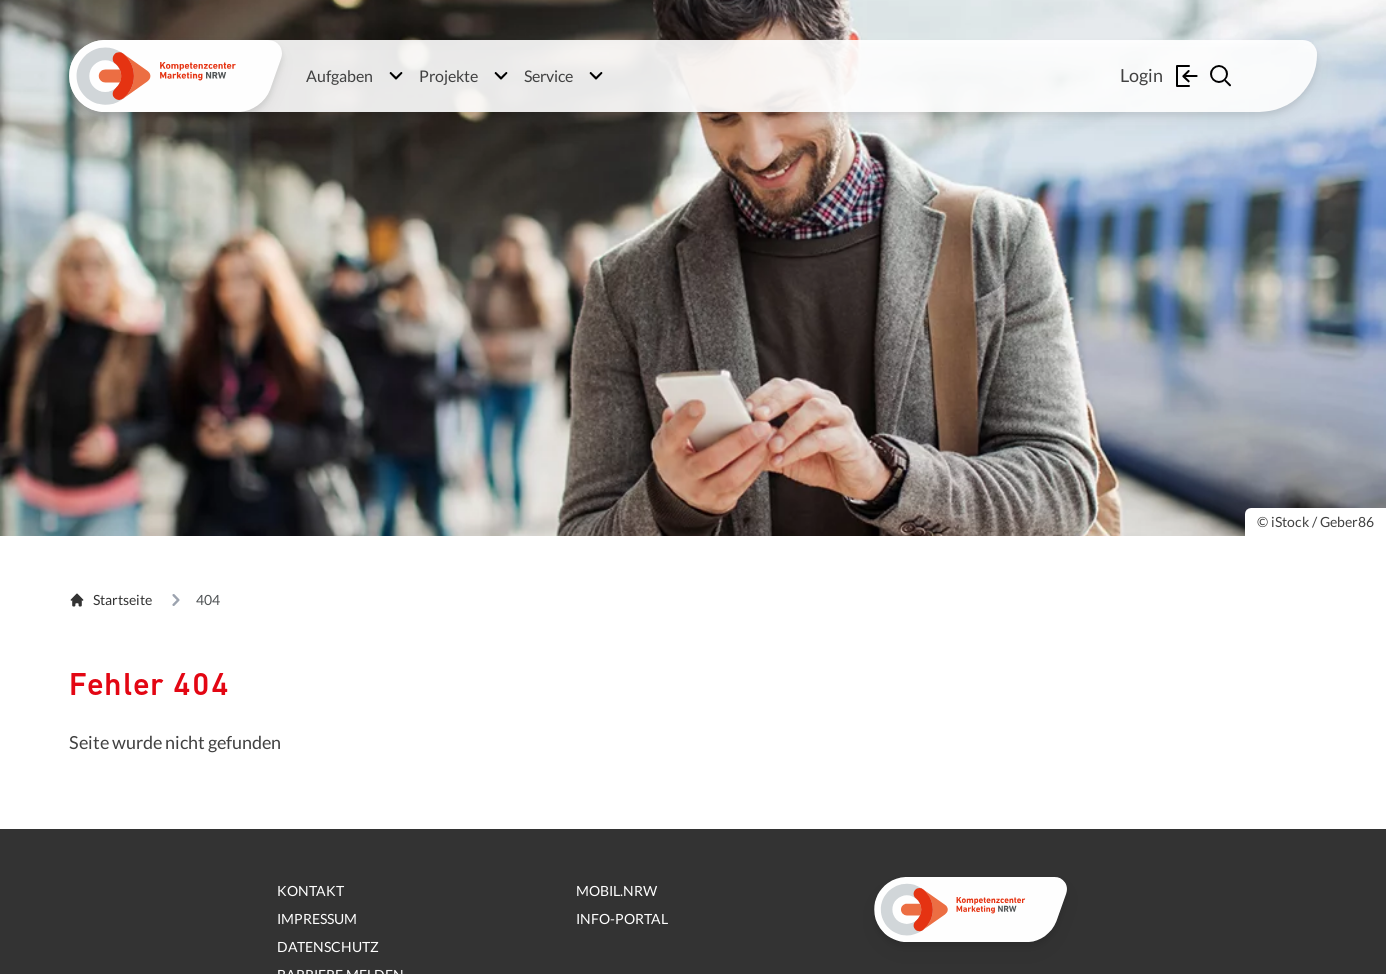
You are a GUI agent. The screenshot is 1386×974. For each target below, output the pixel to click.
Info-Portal (622, 918)
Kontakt (310, 890)
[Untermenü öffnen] (396, 76)
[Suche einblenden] (1223, 76)
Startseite (110, 599)
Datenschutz (328, 946)
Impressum (317, 918)
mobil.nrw (616, 890)
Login (1161, 76)
